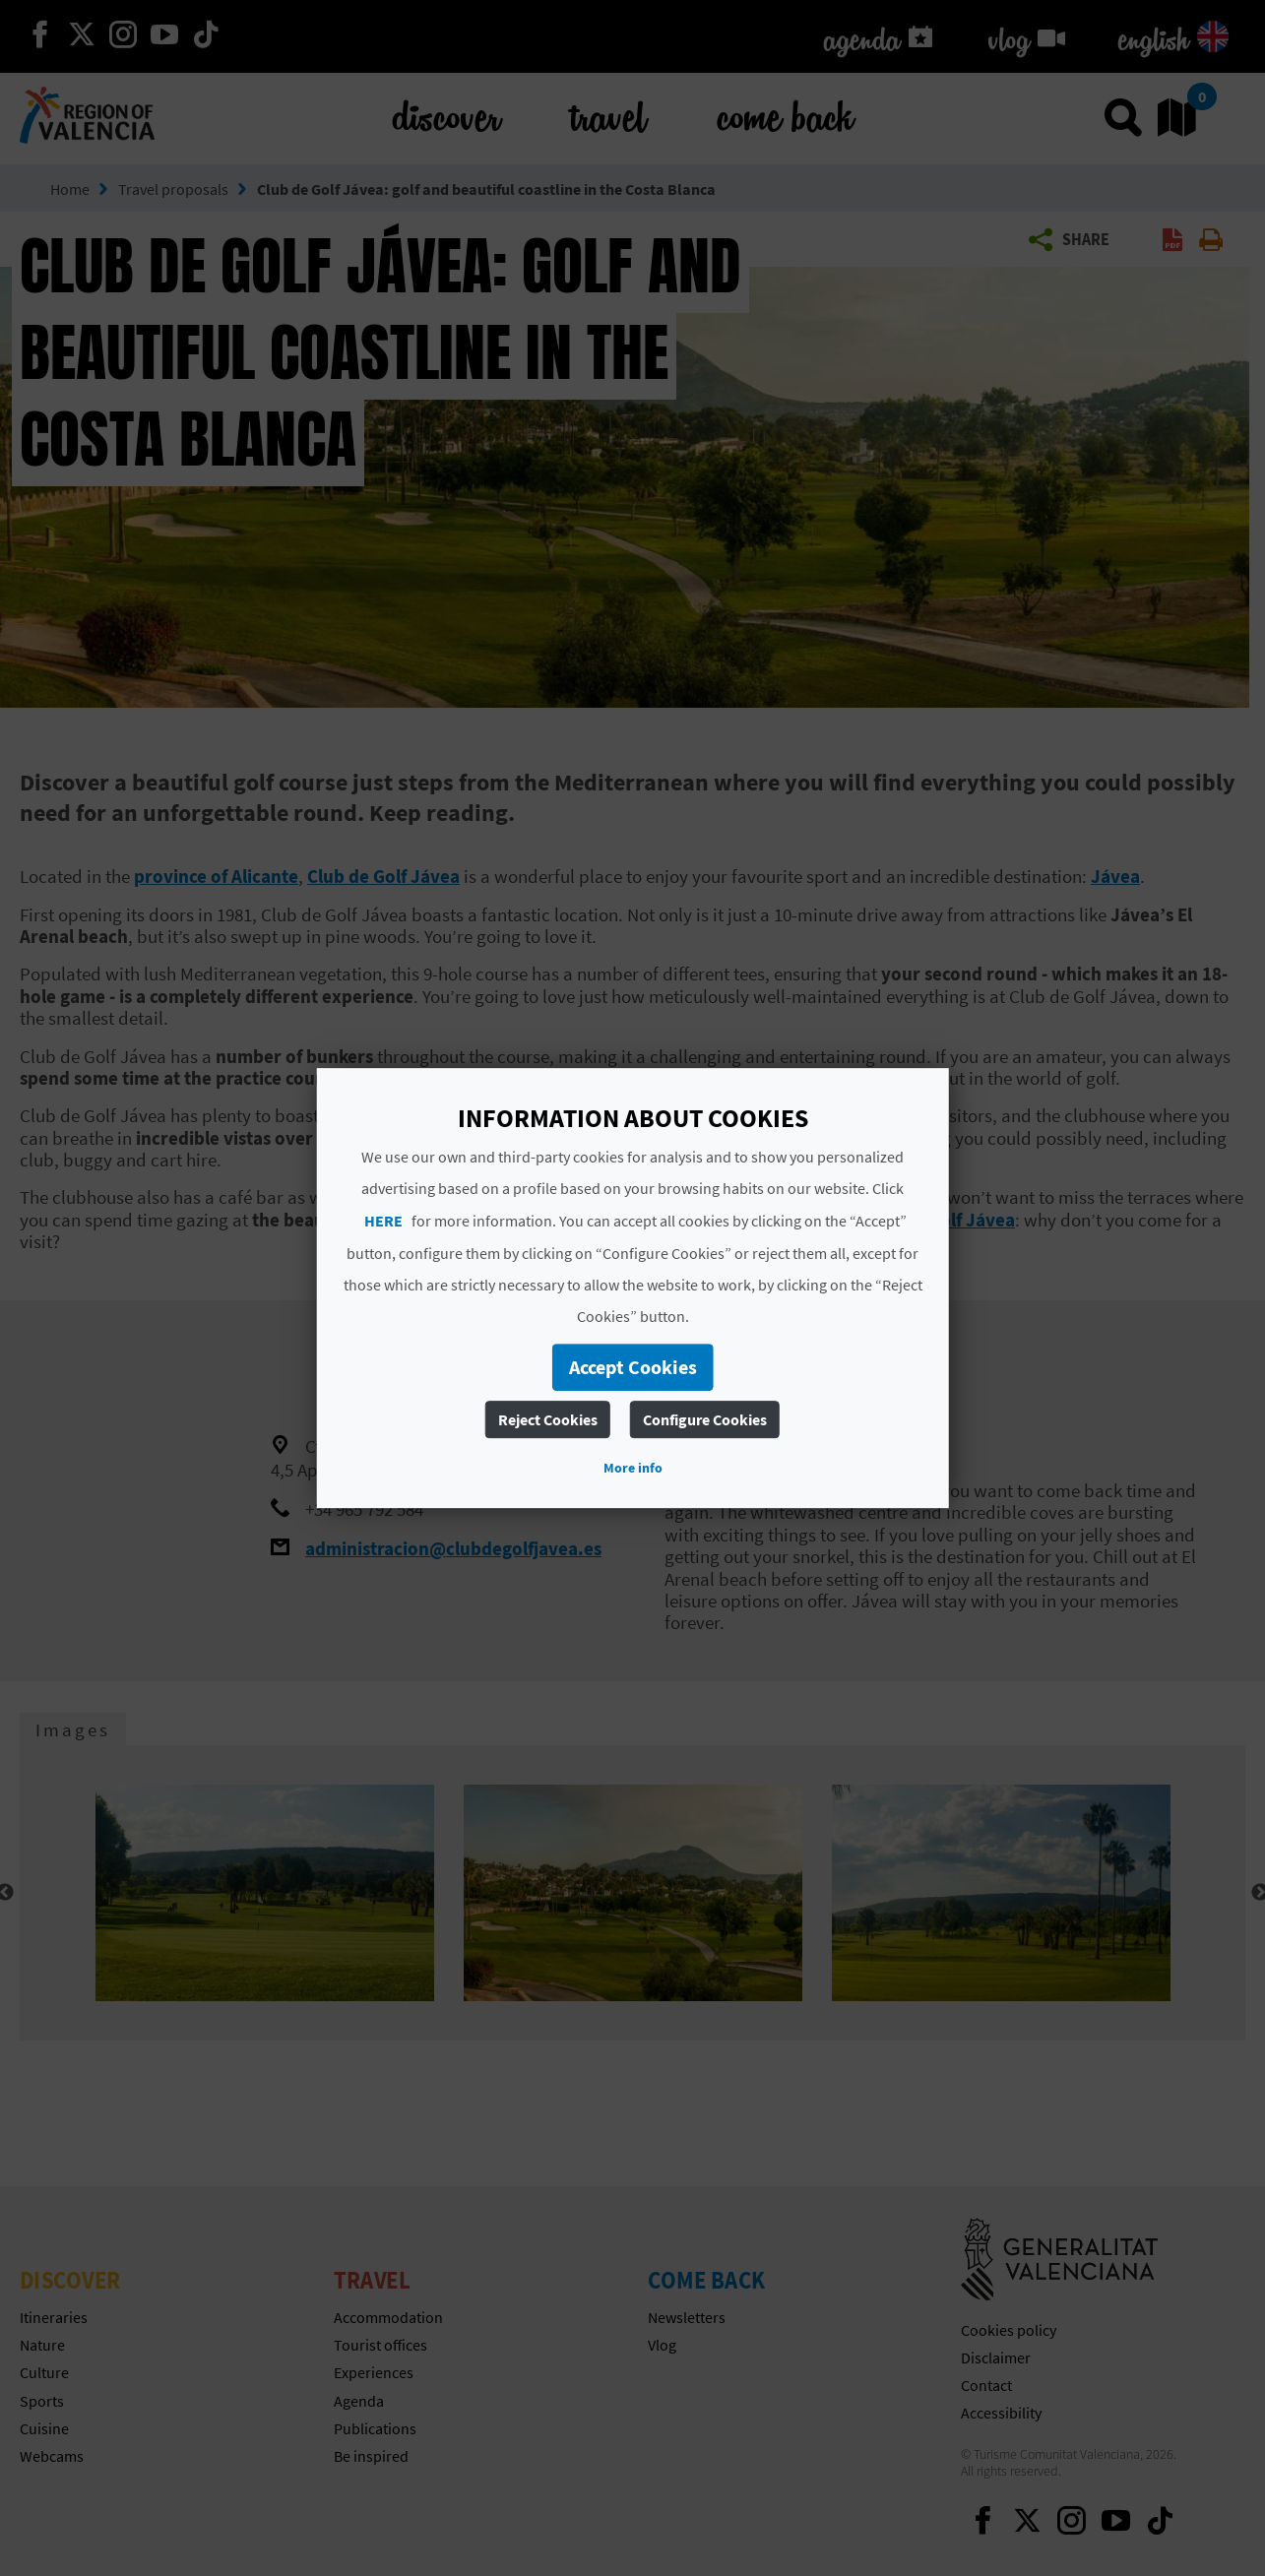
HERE (383, 1220)
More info (633, 1467)
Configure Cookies (705, 1419)
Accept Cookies (633, 1366)
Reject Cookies (548, 1419)
